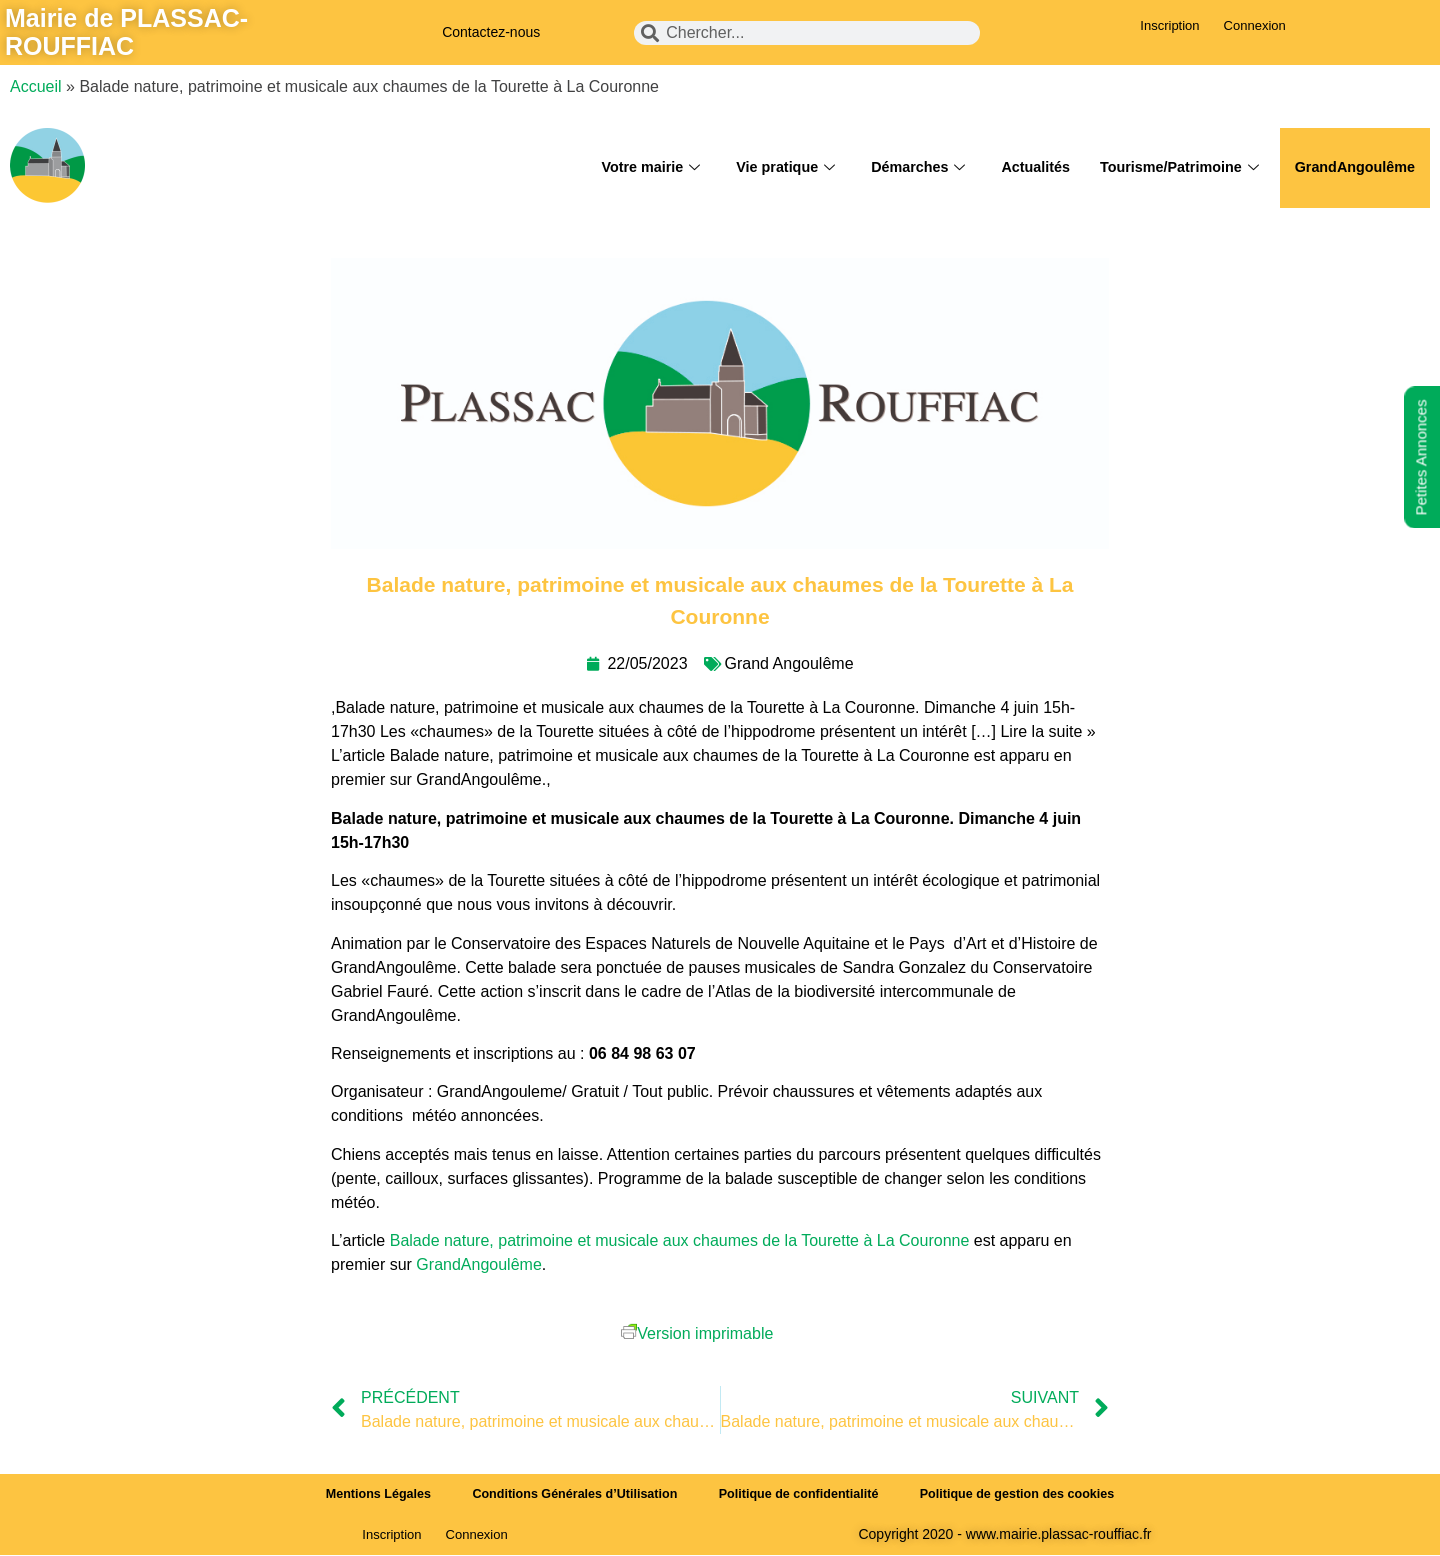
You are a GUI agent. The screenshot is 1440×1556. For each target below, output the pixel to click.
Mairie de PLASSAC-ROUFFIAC (126, 32)
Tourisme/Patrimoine (1170, 168)
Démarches (901, 168)
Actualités (1022, 167)
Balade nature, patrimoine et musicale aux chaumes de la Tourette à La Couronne (680, 1240)
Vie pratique (765, 168)
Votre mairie (626, 168)
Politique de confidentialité (801, 1494)
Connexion (1255, 25)
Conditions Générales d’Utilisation (569, 1494)
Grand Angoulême (789, 663)
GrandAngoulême (1352, 167)
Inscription (1169, 25)
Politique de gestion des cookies (1030, 1494)
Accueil (36, 86)
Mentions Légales (364, 1494)
